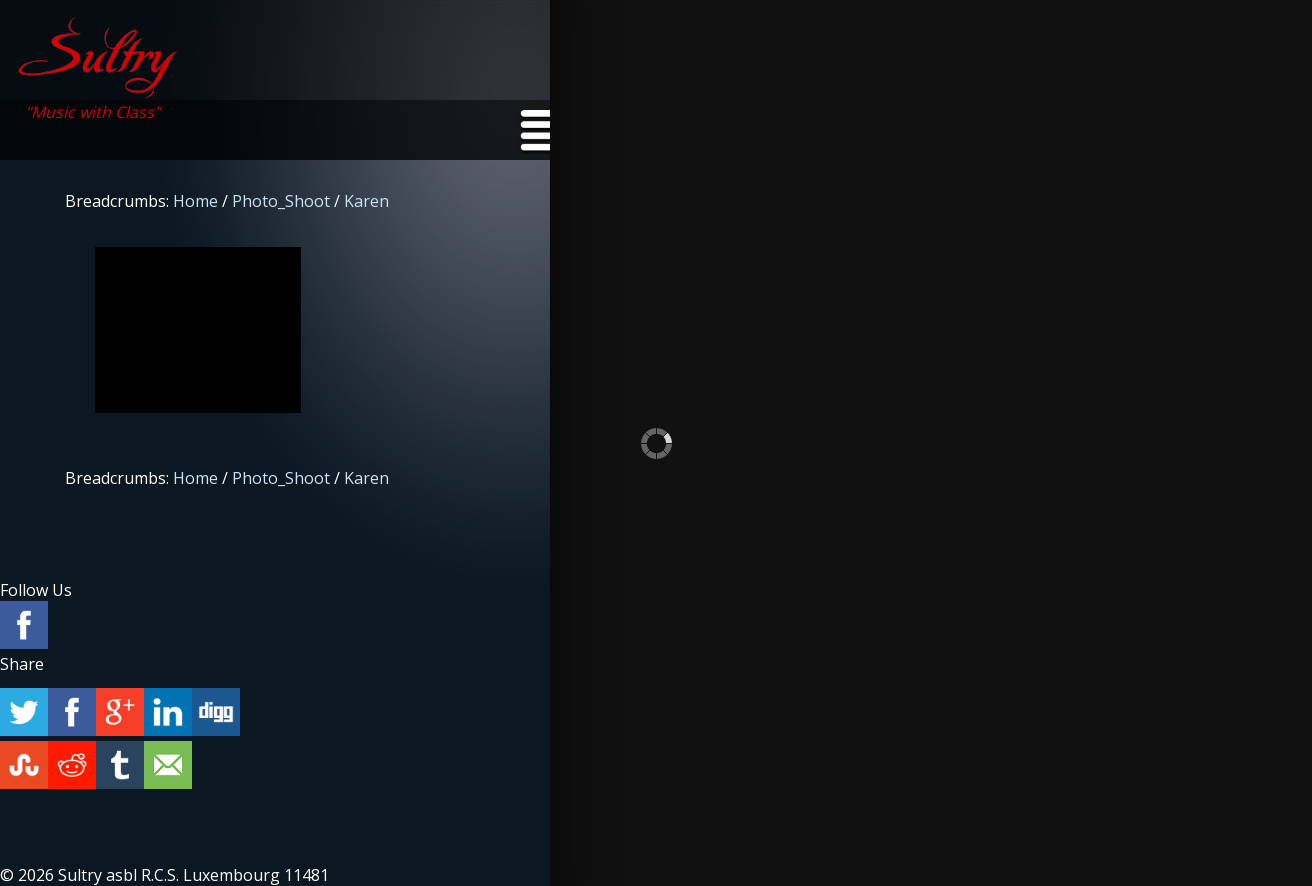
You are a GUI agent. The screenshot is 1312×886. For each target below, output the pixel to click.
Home (195, 201)
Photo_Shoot (281, 201)
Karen (366, 201)
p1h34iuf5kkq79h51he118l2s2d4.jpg (198, 330)
